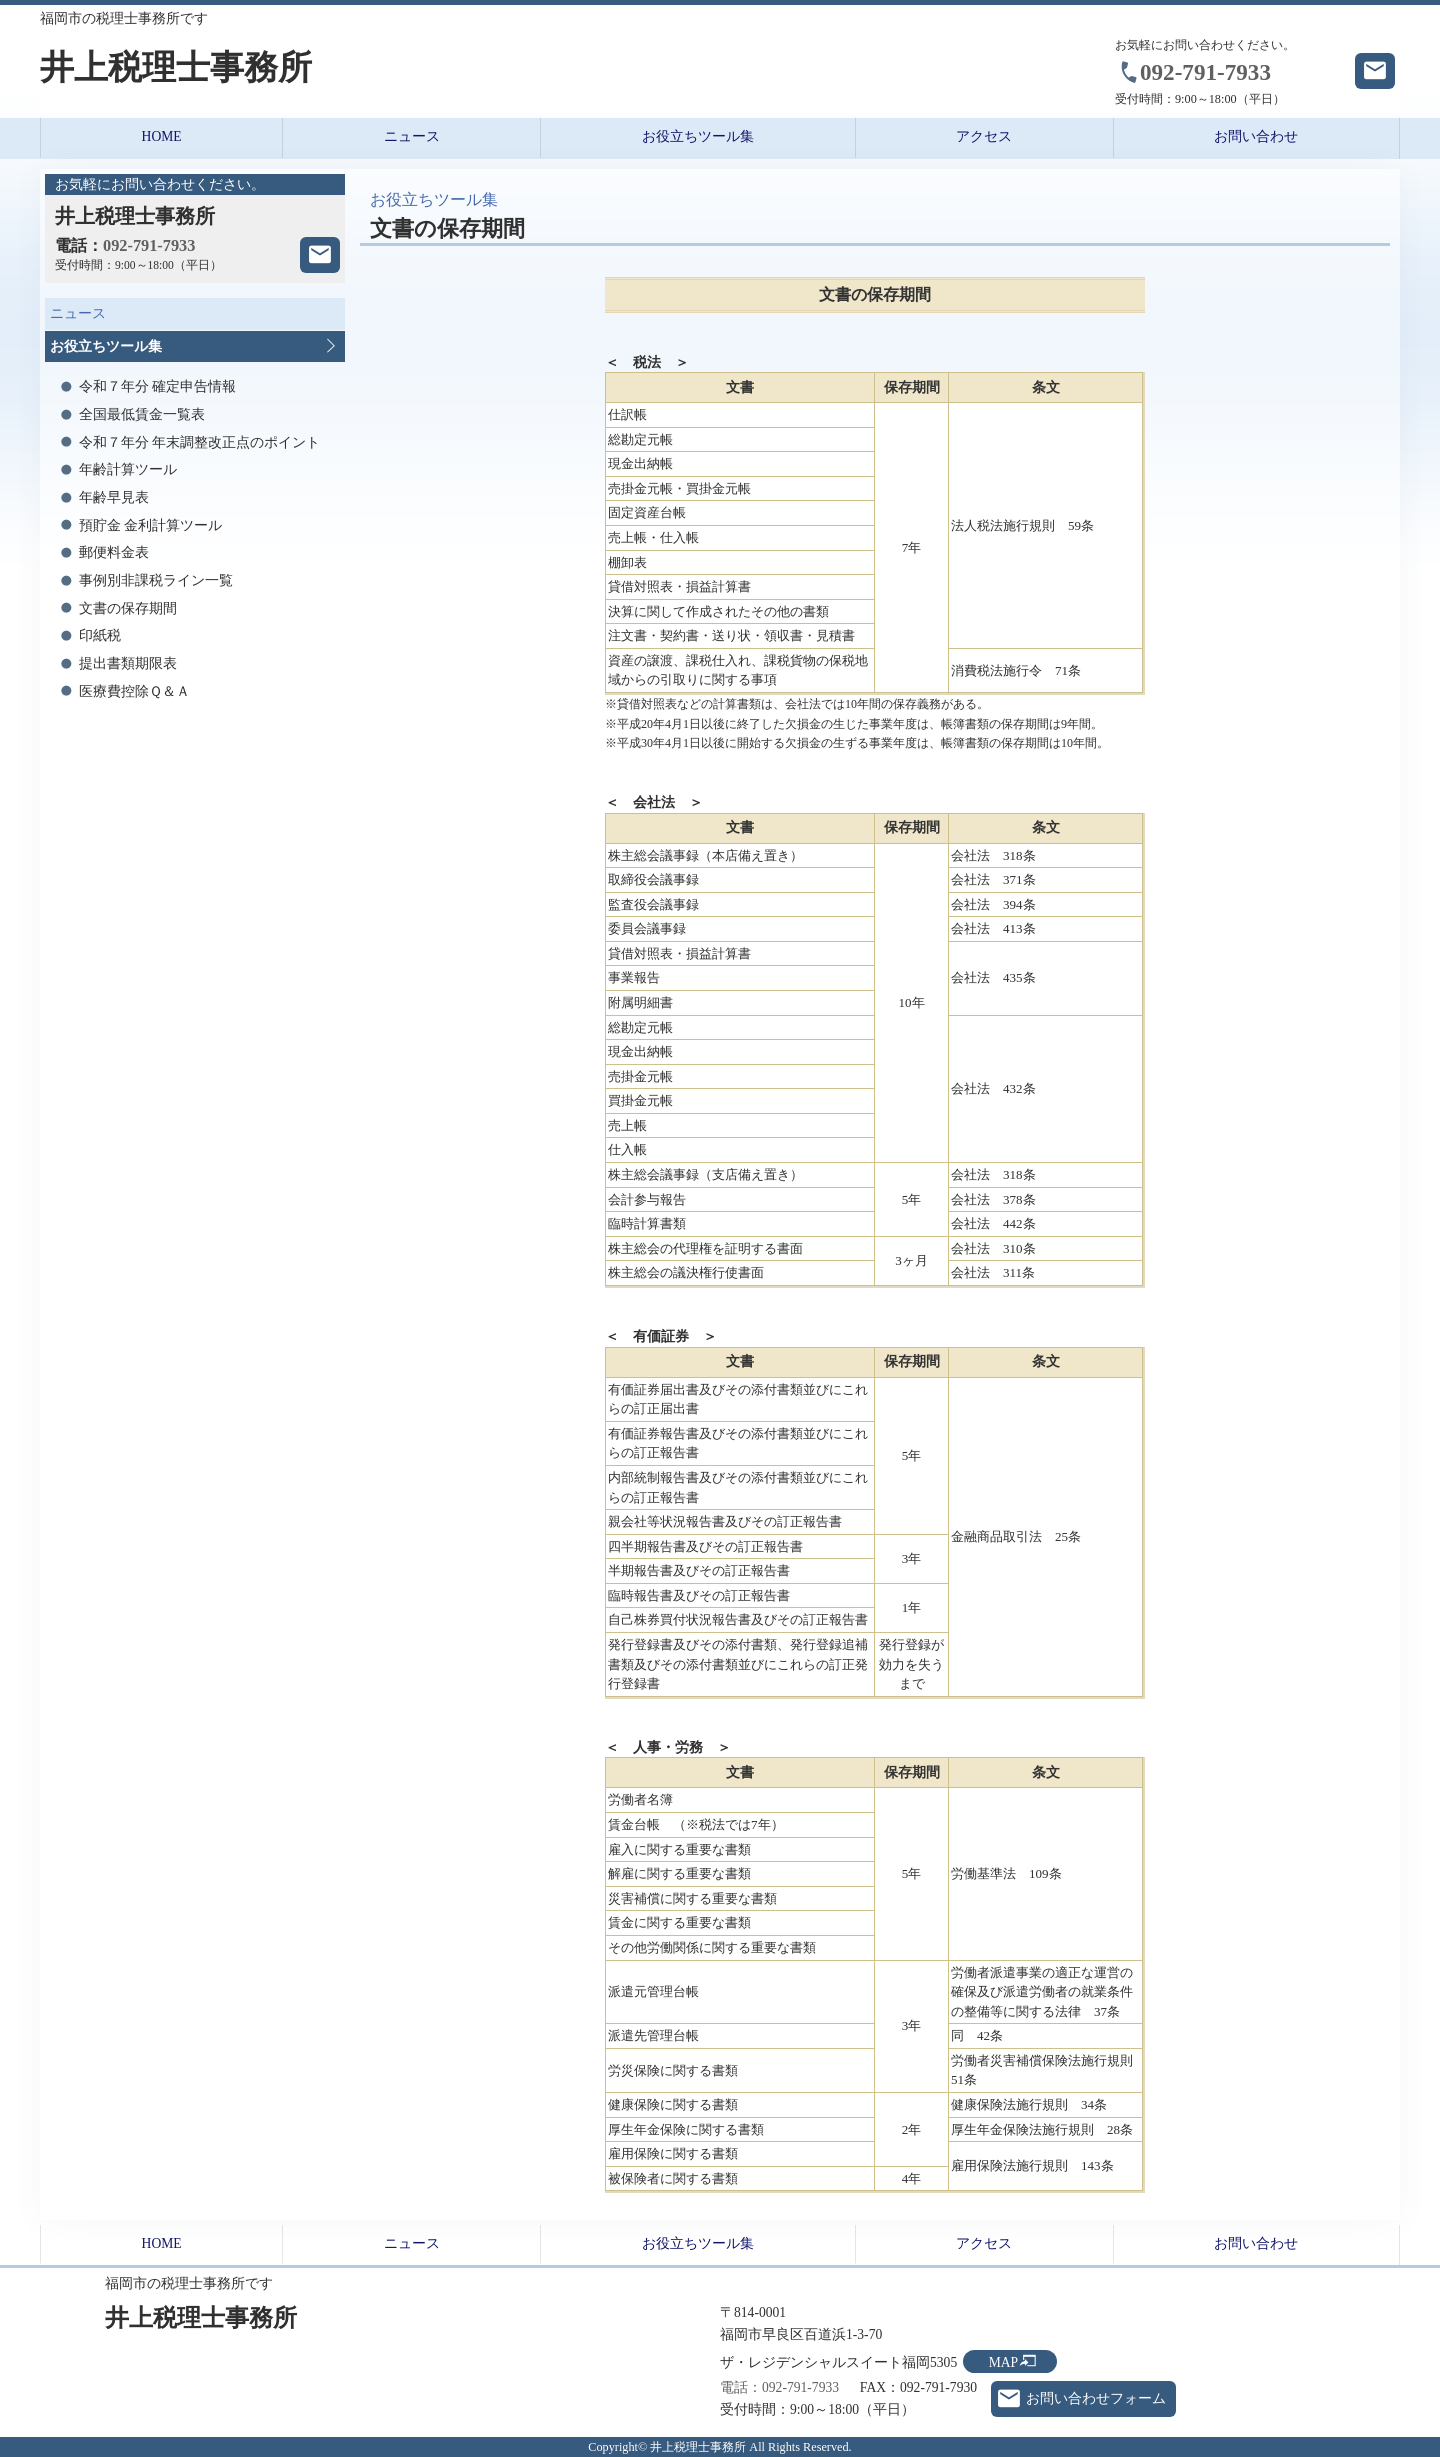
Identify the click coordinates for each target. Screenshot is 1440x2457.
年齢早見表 (114, 497)
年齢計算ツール (128, 469)
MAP (1003, 2362)
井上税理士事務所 (176, 67)
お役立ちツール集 (698, 136)
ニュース (412, 136)
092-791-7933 (1205, 72)
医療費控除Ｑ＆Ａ (134, 691)
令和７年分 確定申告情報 (157, 386)
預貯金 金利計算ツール (150, 525)
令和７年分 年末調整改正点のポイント (199, 442)
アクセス (984, 136)
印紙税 (100, 635)
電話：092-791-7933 (779, 2387)
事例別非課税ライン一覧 (156, 580)
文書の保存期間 (128, 608)
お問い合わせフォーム (1096, 2398)
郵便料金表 (114, 552)
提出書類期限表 (128, 663)
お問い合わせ (1256, 136)
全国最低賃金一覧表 (142, 414)
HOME (162, 136)
